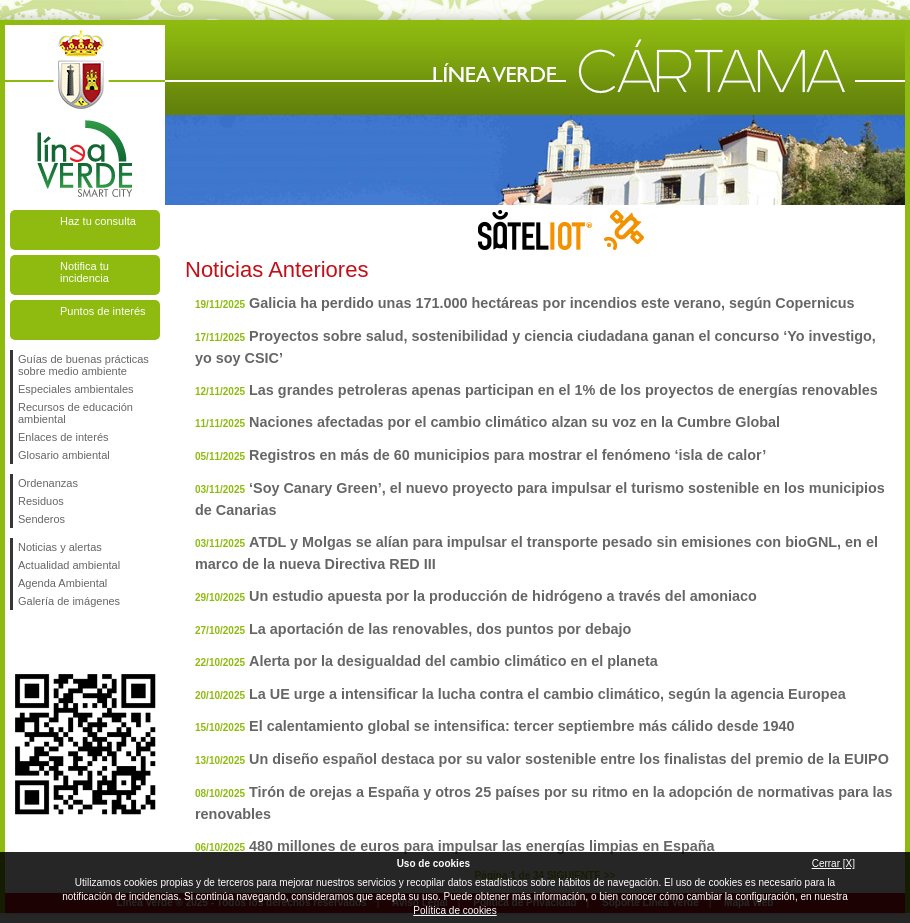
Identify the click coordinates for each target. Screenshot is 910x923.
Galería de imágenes (69, 601)
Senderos (41, 519)
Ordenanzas (48, 483)
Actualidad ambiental (69, 565)
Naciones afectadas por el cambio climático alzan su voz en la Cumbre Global (514, 422)
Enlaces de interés (63, 437)
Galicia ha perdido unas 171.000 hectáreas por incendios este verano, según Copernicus (551, 303)
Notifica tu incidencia (84, 272)
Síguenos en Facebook (22, 642)
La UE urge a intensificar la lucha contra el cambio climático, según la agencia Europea (547, 694)
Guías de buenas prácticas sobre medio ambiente (83, 365)
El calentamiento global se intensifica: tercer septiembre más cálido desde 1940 (521, 726)
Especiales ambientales (76, 389)
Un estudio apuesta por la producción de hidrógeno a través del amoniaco (503, 596)
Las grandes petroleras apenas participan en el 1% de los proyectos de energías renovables (563, 390)
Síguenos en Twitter (55, 642)
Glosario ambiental (64, 455)
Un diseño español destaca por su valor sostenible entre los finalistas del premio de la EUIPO (569, 759)
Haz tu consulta (98, 221)
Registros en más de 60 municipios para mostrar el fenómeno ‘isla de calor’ (507, 455)
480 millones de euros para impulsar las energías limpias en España (482, 846)
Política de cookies (454, 910)
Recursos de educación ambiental (75, 413)
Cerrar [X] (833, 863)
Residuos (41, 501)
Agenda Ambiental (62, 583)
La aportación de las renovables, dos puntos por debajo (440, 629)
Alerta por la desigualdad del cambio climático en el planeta (453, 661)
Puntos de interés (103, 311)
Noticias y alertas (60, 547)
